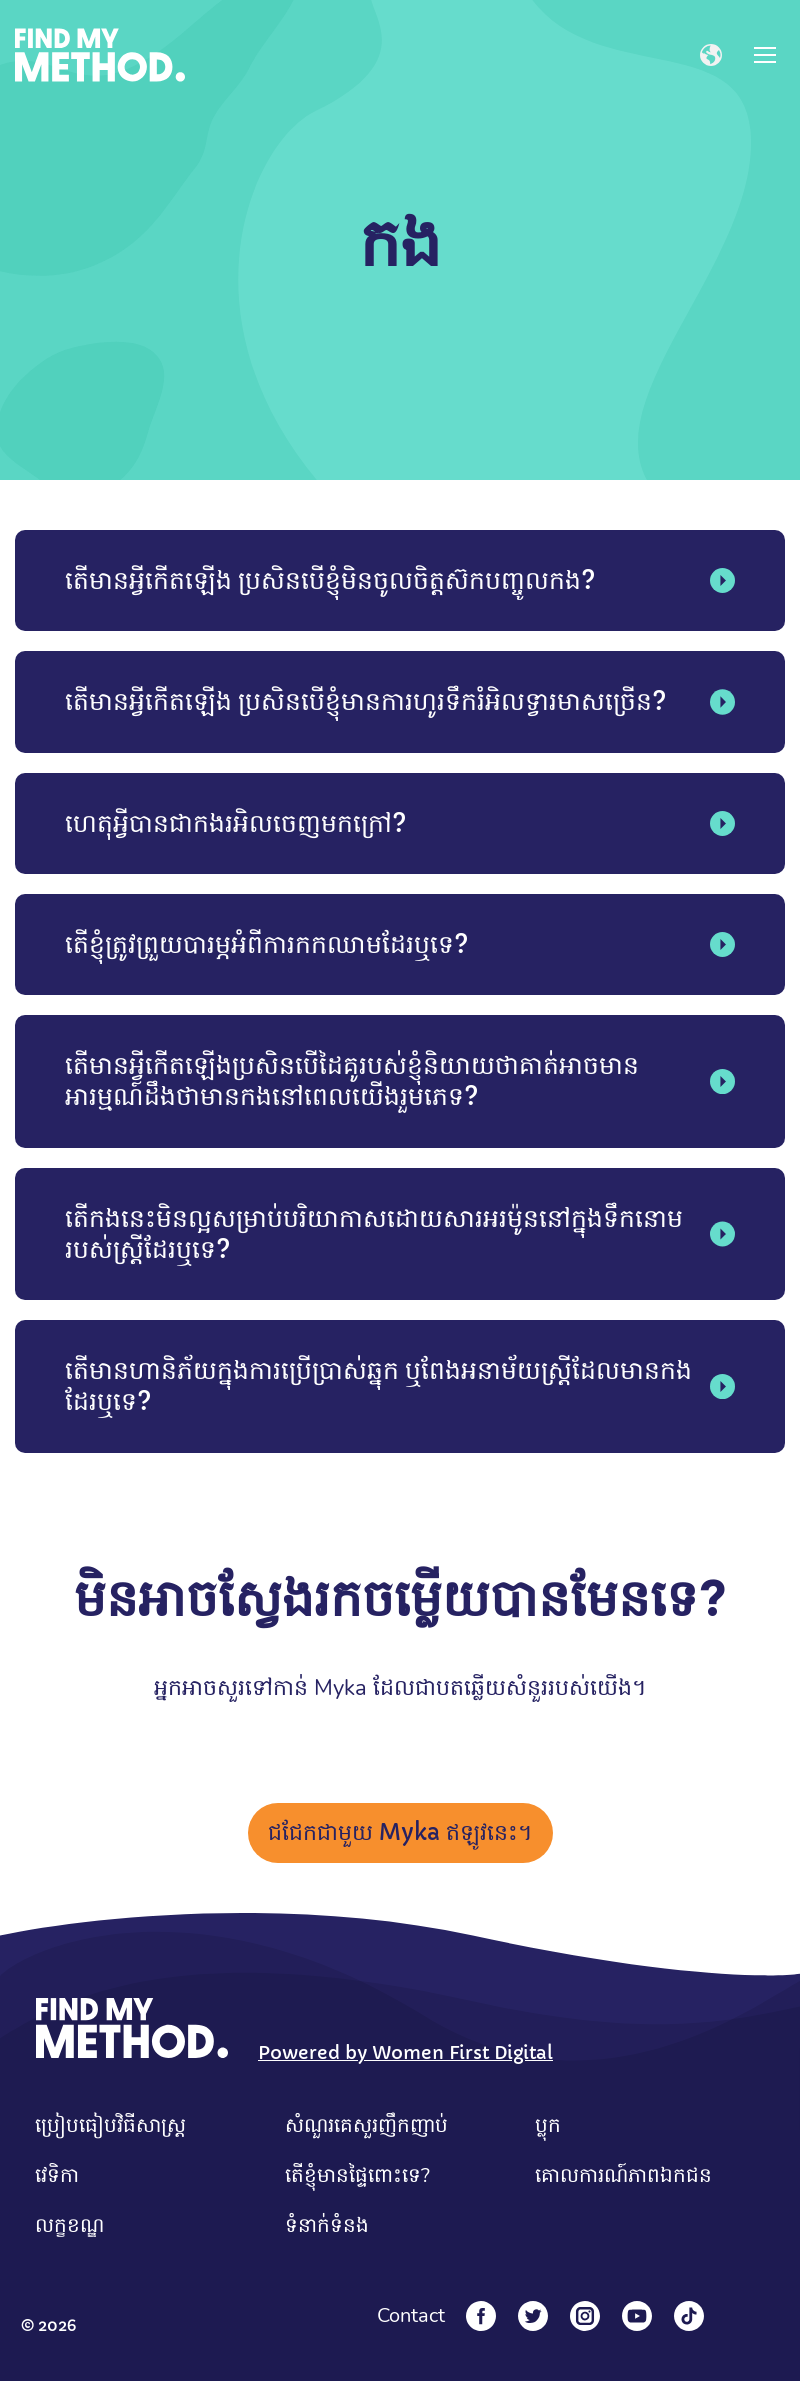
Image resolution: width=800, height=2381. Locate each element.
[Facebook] (481, 2316)
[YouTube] (637, 2316)
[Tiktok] (689, 2316)
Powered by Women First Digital (405, 2052)
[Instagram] (585, 2316)
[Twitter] (533, 2316)
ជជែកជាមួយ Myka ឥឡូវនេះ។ (400, 1832)
